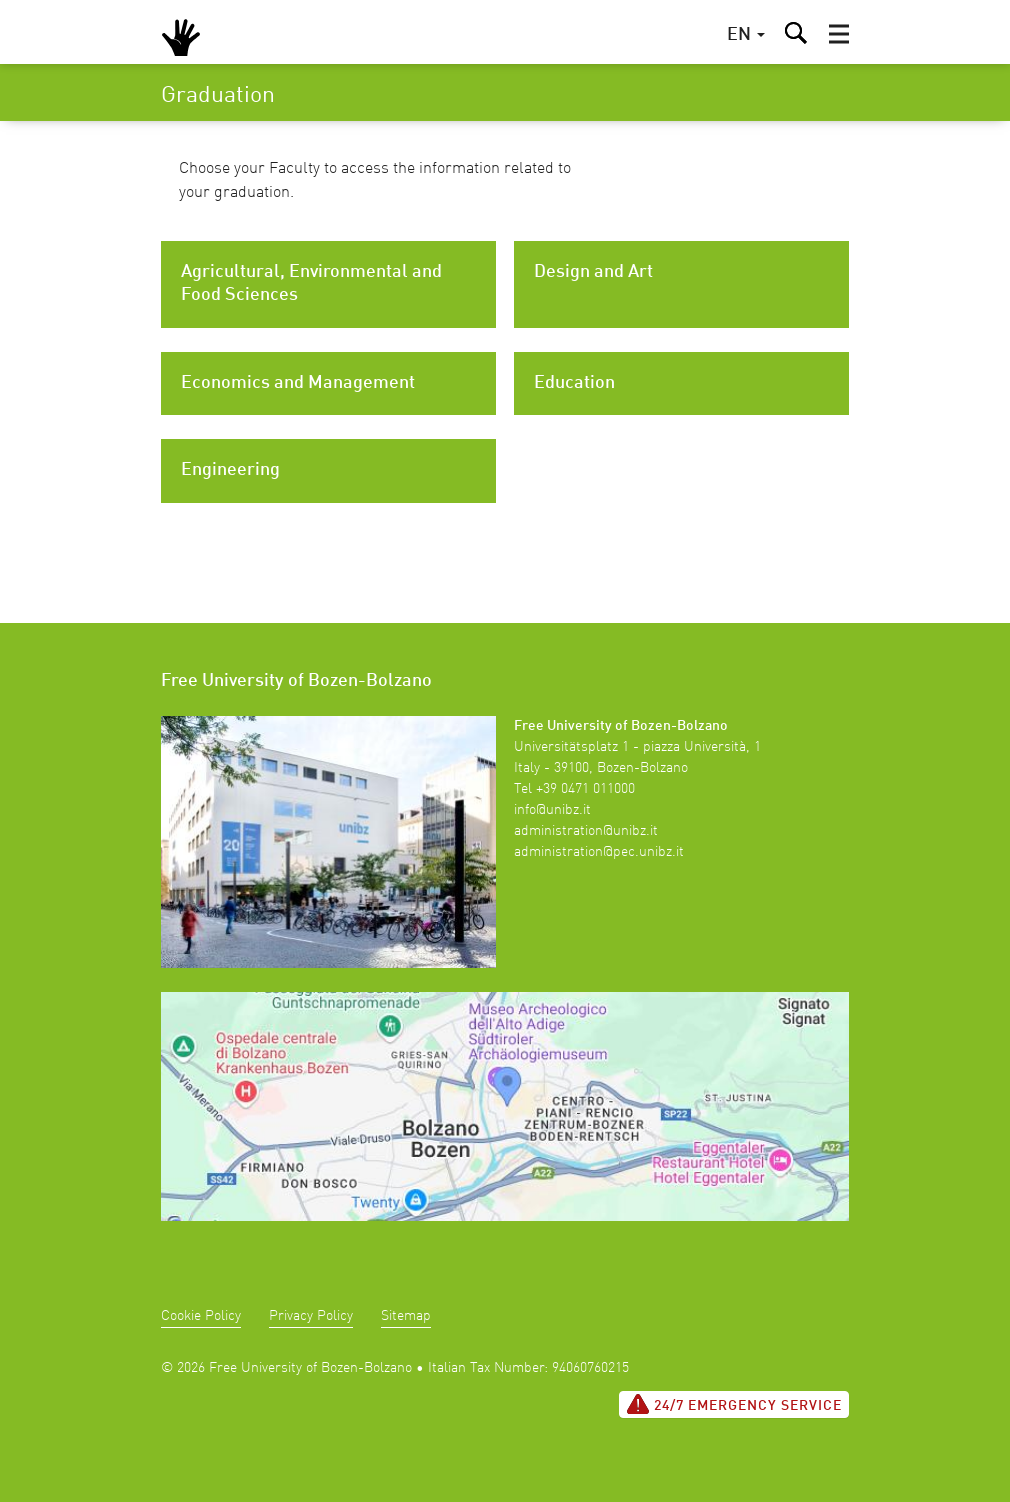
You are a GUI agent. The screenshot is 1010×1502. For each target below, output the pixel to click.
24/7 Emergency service (734, 1404)
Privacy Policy (311, 1316)
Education (574, 383)
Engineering (230, 470)
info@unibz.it (552, 810)
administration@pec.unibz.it (599, 852)
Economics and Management (298, 383)
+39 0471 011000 (585, 789)
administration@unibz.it (586, 831)
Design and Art (593, 272)
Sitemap (406, 1316)
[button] (839, 34)
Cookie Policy (201, 1316)
